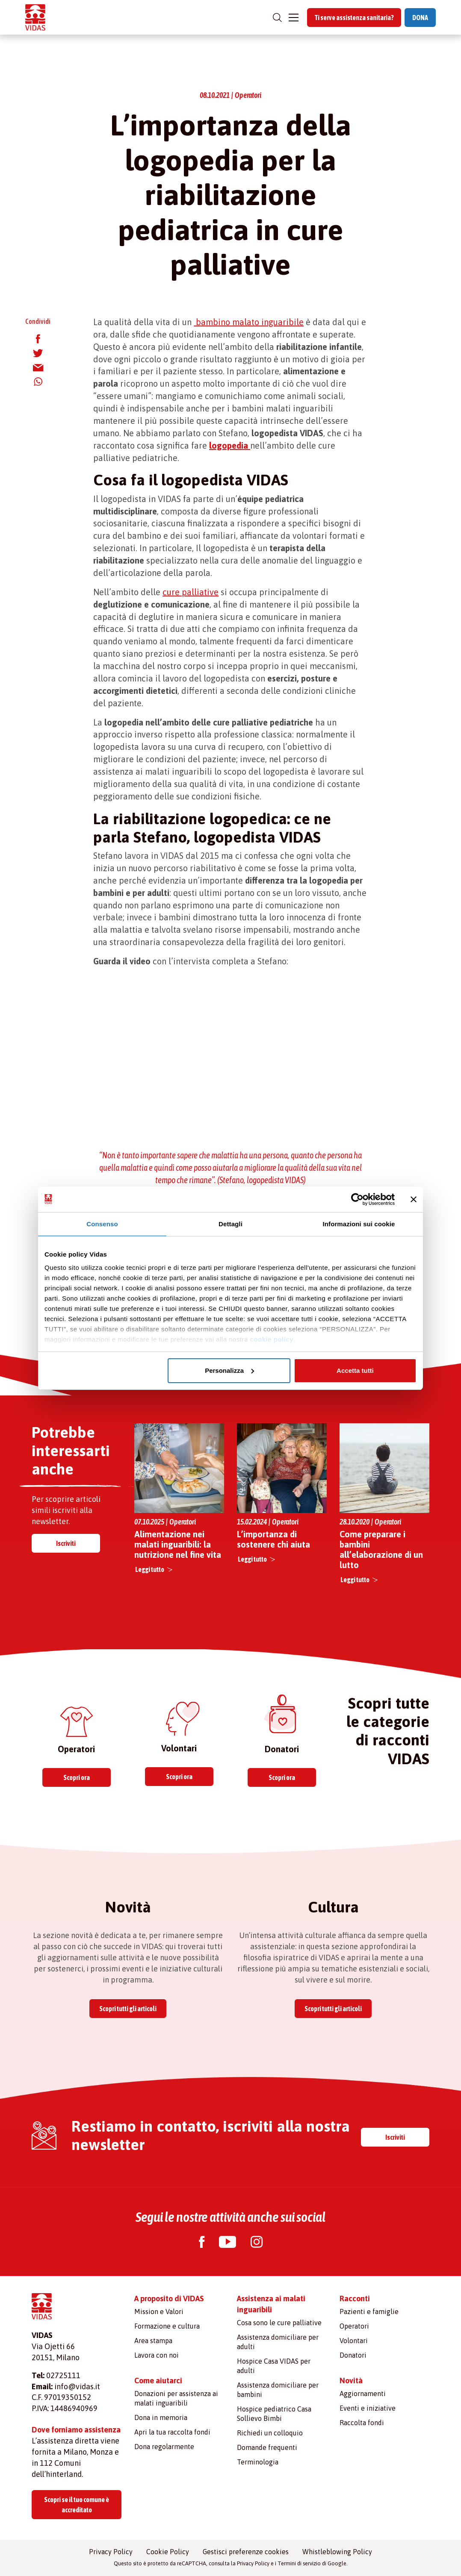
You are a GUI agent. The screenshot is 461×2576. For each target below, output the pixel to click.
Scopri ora (76, 1777)
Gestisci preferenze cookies (246, 2551)
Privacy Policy (111, 2551)
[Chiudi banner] (414, 1199)
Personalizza (229, 1370)
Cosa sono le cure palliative (279, 2322)
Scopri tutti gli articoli (128, 2008)
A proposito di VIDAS (169, 2298)
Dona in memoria (160, 2417)
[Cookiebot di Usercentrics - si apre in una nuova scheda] (357, 1199)
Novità (351, 2380)
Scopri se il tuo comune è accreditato (76, 2505)
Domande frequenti (267, 2447)
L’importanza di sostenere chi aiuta (273, 1539)
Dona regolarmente (164, 2446)
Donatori (353, 2355)
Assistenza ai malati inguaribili (271, 2304)
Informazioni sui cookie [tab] (359, 1224)
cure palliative (191, 592)
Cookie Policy (167, 2551)
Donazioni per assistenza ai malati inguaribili (176, 2398)
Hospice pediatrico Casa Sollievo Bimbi (274, 2413)
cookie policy (272, 1339)
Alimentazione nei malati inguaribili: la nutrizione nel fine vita (177, 1544)
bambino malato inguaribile (249, 322)
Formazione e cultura (167, 2326)
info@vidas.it (77, 2386)
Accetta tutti (355, 1370)
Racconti (355, 2298)
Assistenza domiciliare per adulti (278, 2341)
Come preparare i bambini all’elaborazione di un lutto (381, 1549)
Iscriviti (66, 1543)
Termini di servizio (299, 2563)
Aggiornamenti (363, 2393)
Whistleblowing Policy (337, 2551)
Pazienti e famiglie (369, 2311)
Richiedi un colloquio (270, 2433)
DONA (420, 17)
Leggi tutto (149, 1569)
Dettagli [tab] (230, 1224)
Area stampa (153, 2340)
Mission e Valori (158, 2311)
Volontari (354, 2340)
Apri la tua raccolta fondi (172, 2432)
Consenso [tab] (102, 1224)
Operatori (354, 2326)
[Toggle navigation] (293, 17)
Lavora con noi (156, 2355)
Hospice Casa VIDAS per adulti (273, 2365)
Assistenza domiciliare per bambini (278, 2389)
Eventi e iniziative (368, 2408)
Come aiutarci (158, 2380)
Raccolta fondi (362, 2422)
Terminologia (257, 2462)
